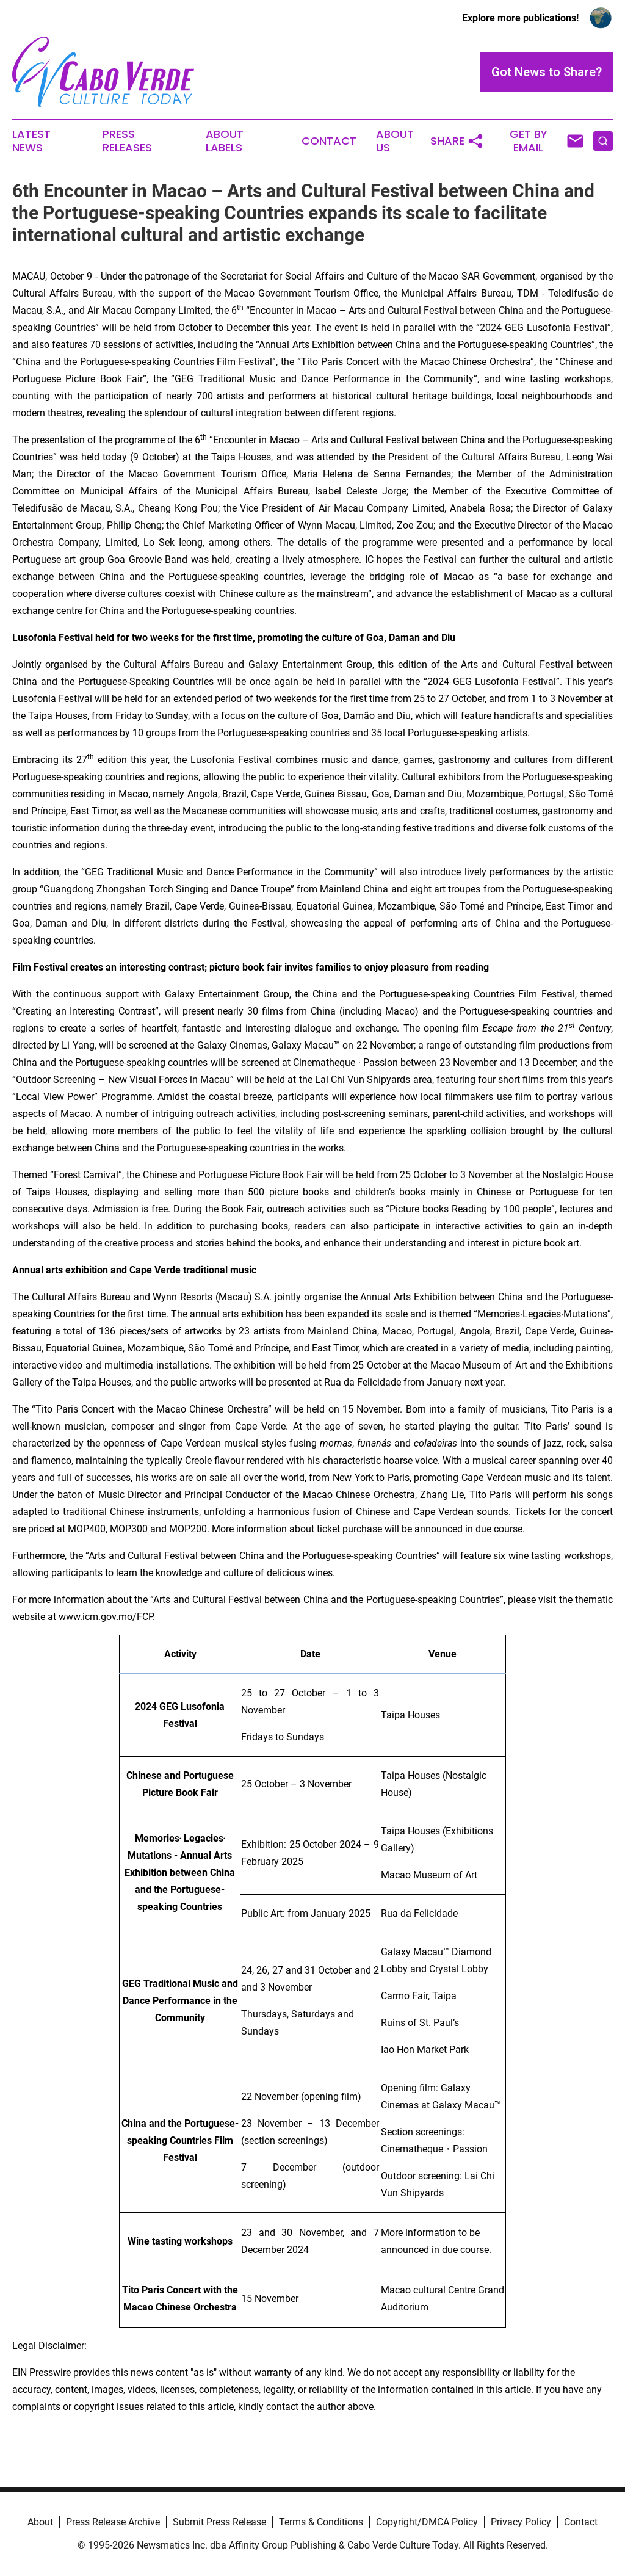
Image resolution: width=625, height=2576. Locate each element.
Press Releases (127, 141)
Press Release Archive (113, 2522)
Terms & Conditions (321, 2522)
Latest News (31, 141)
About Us (395, 141)
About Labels (225, 141)
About (40, 2522)
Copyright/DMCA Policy (427, 2522)
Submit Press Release (219, 2522)
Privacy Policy (521, 2522)
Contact (329, 141)
